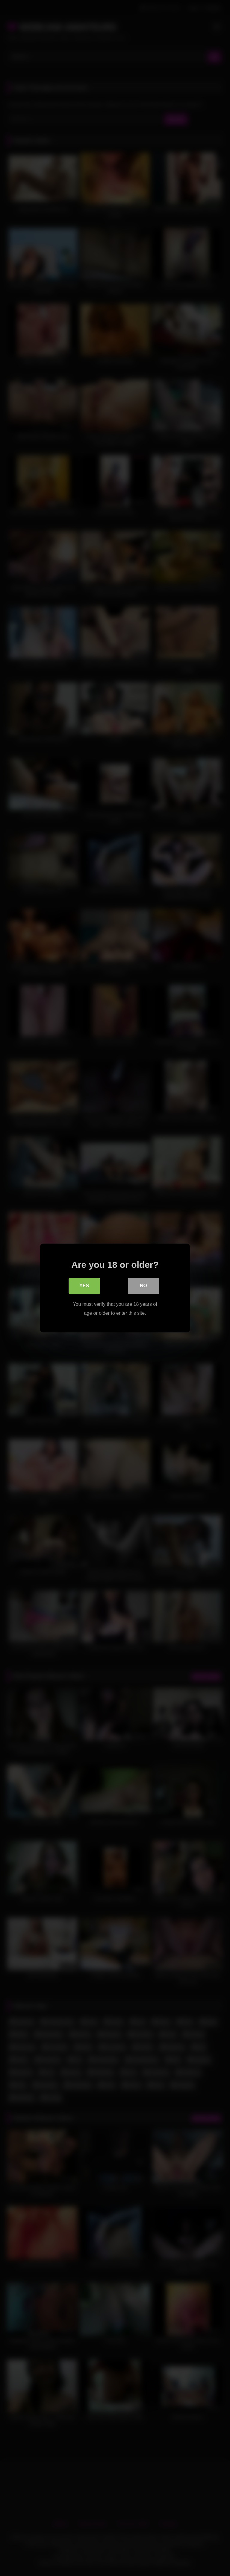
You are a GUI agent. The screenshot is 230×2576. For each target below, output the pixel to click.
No (143, 1286)
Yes (84, 1286)
